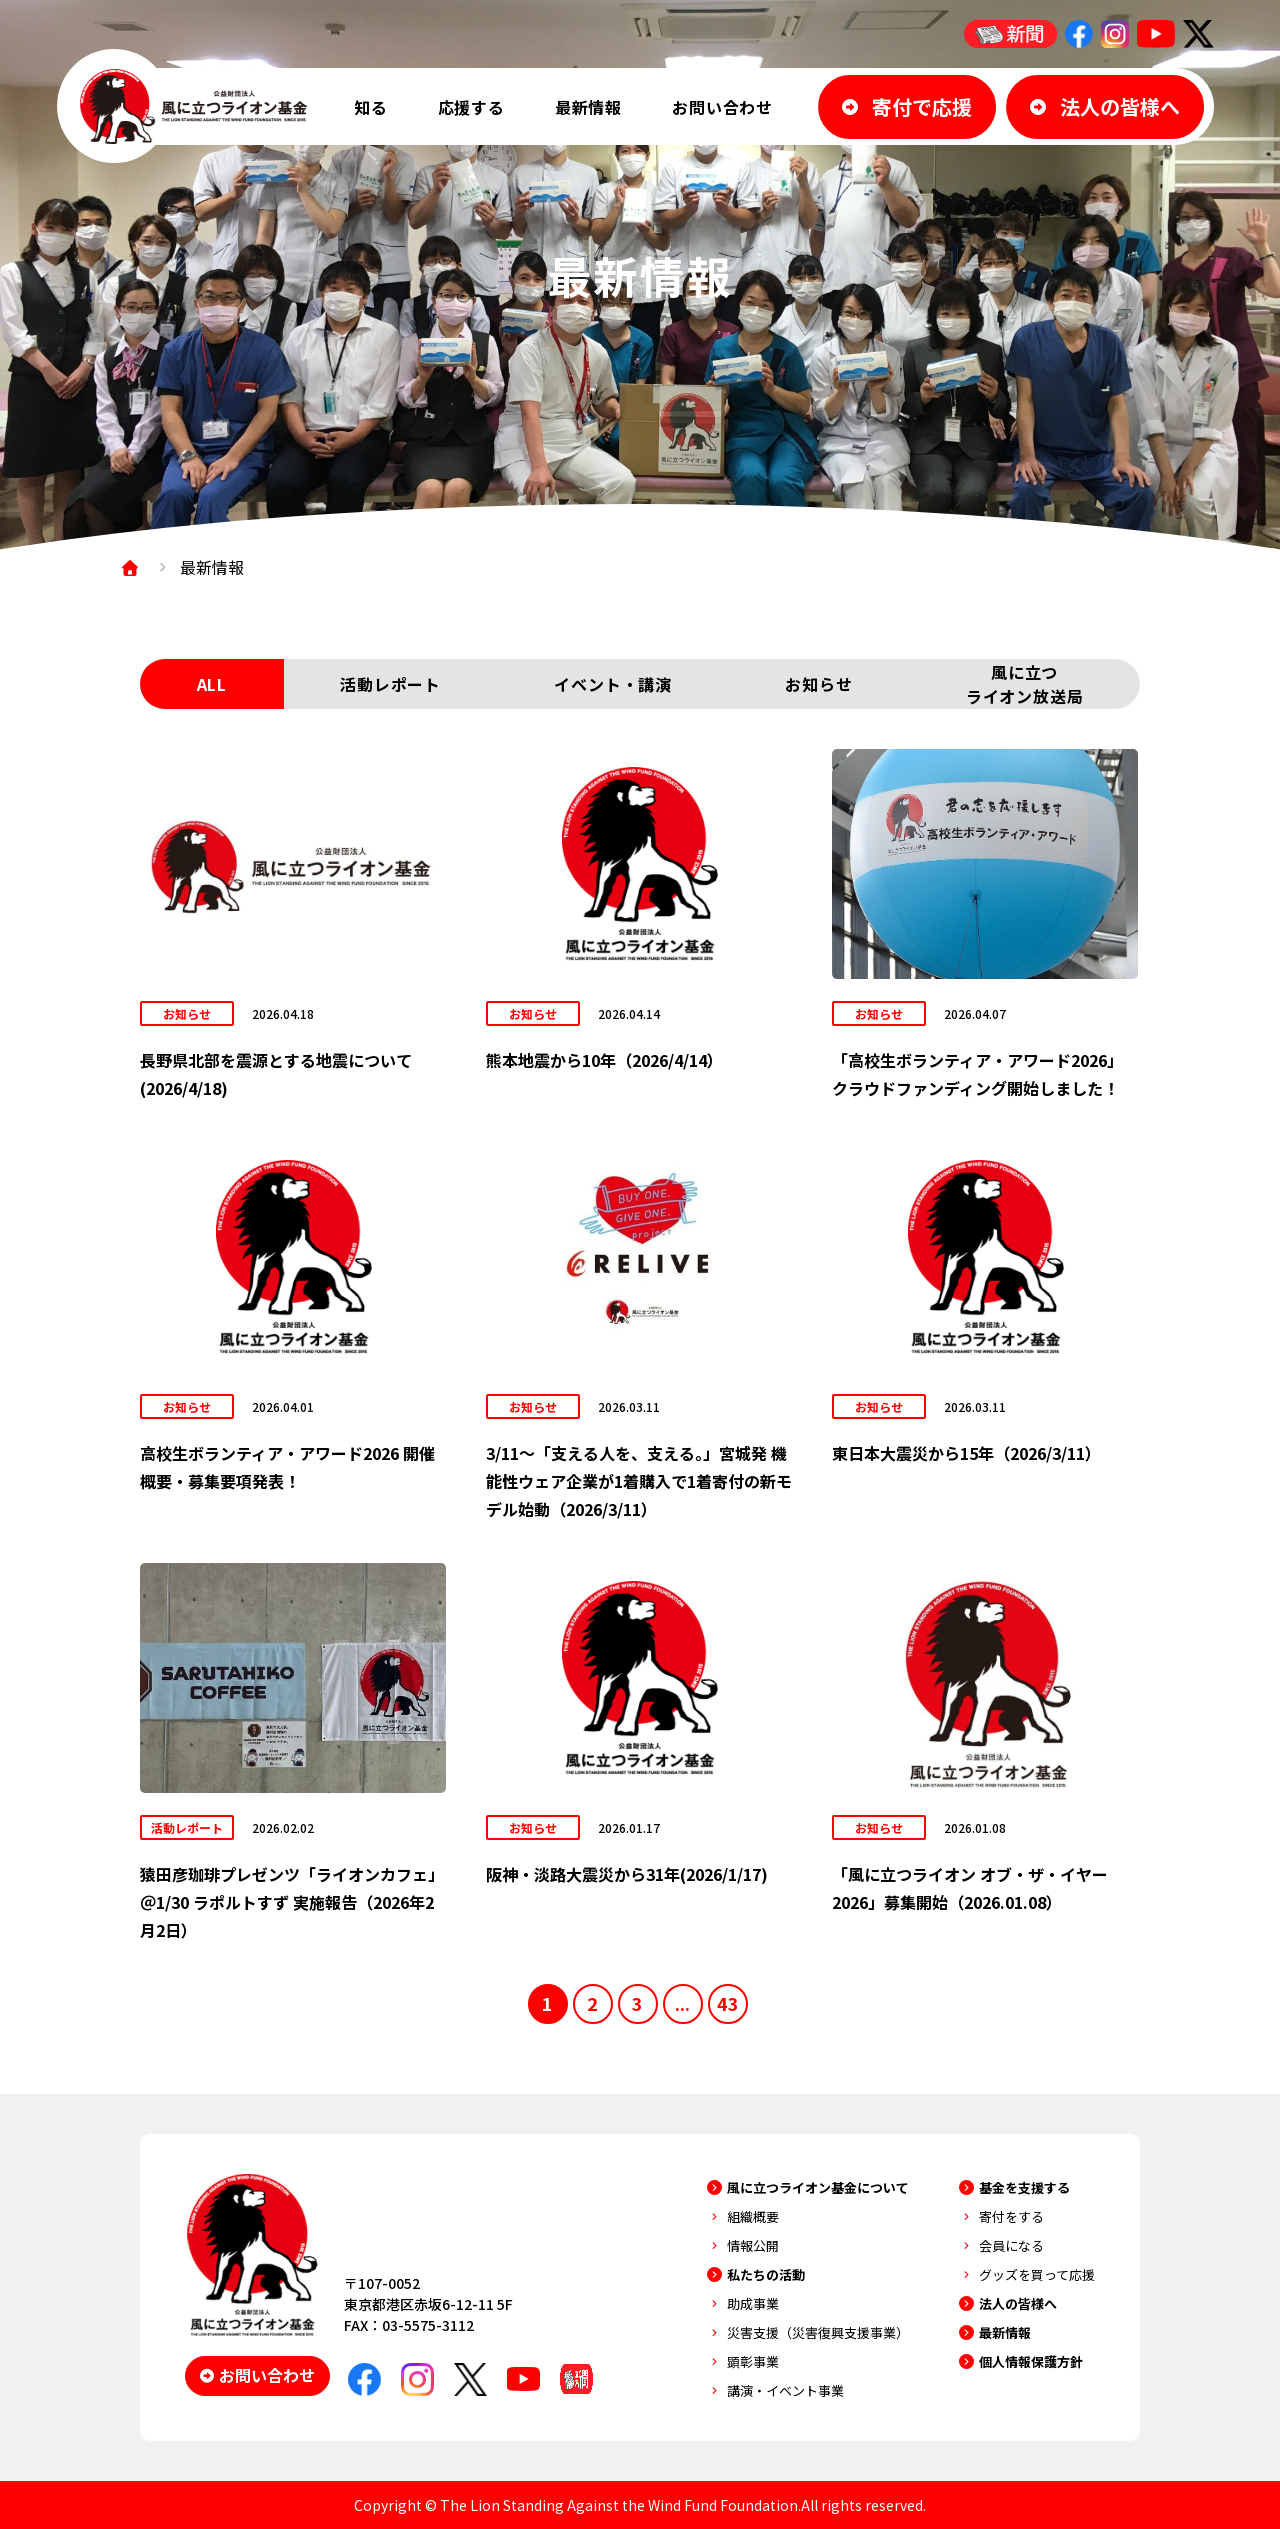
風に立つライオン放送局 (1025, 684)
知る (371, 107)
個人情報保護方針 (1031, 2361)
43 (728, 2003)
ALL (212, 684)
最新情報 (588, 107)
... (682, 2003)
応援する (471, 107)
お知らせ (818, 684)
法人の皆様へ (1018, 2303)
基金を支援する (1024, 2187)
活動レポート (390, 684)
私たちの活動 (766, 2274)
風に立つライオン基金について (818, 2187)
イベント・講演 (613, 684)
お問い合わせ (722, 107)
